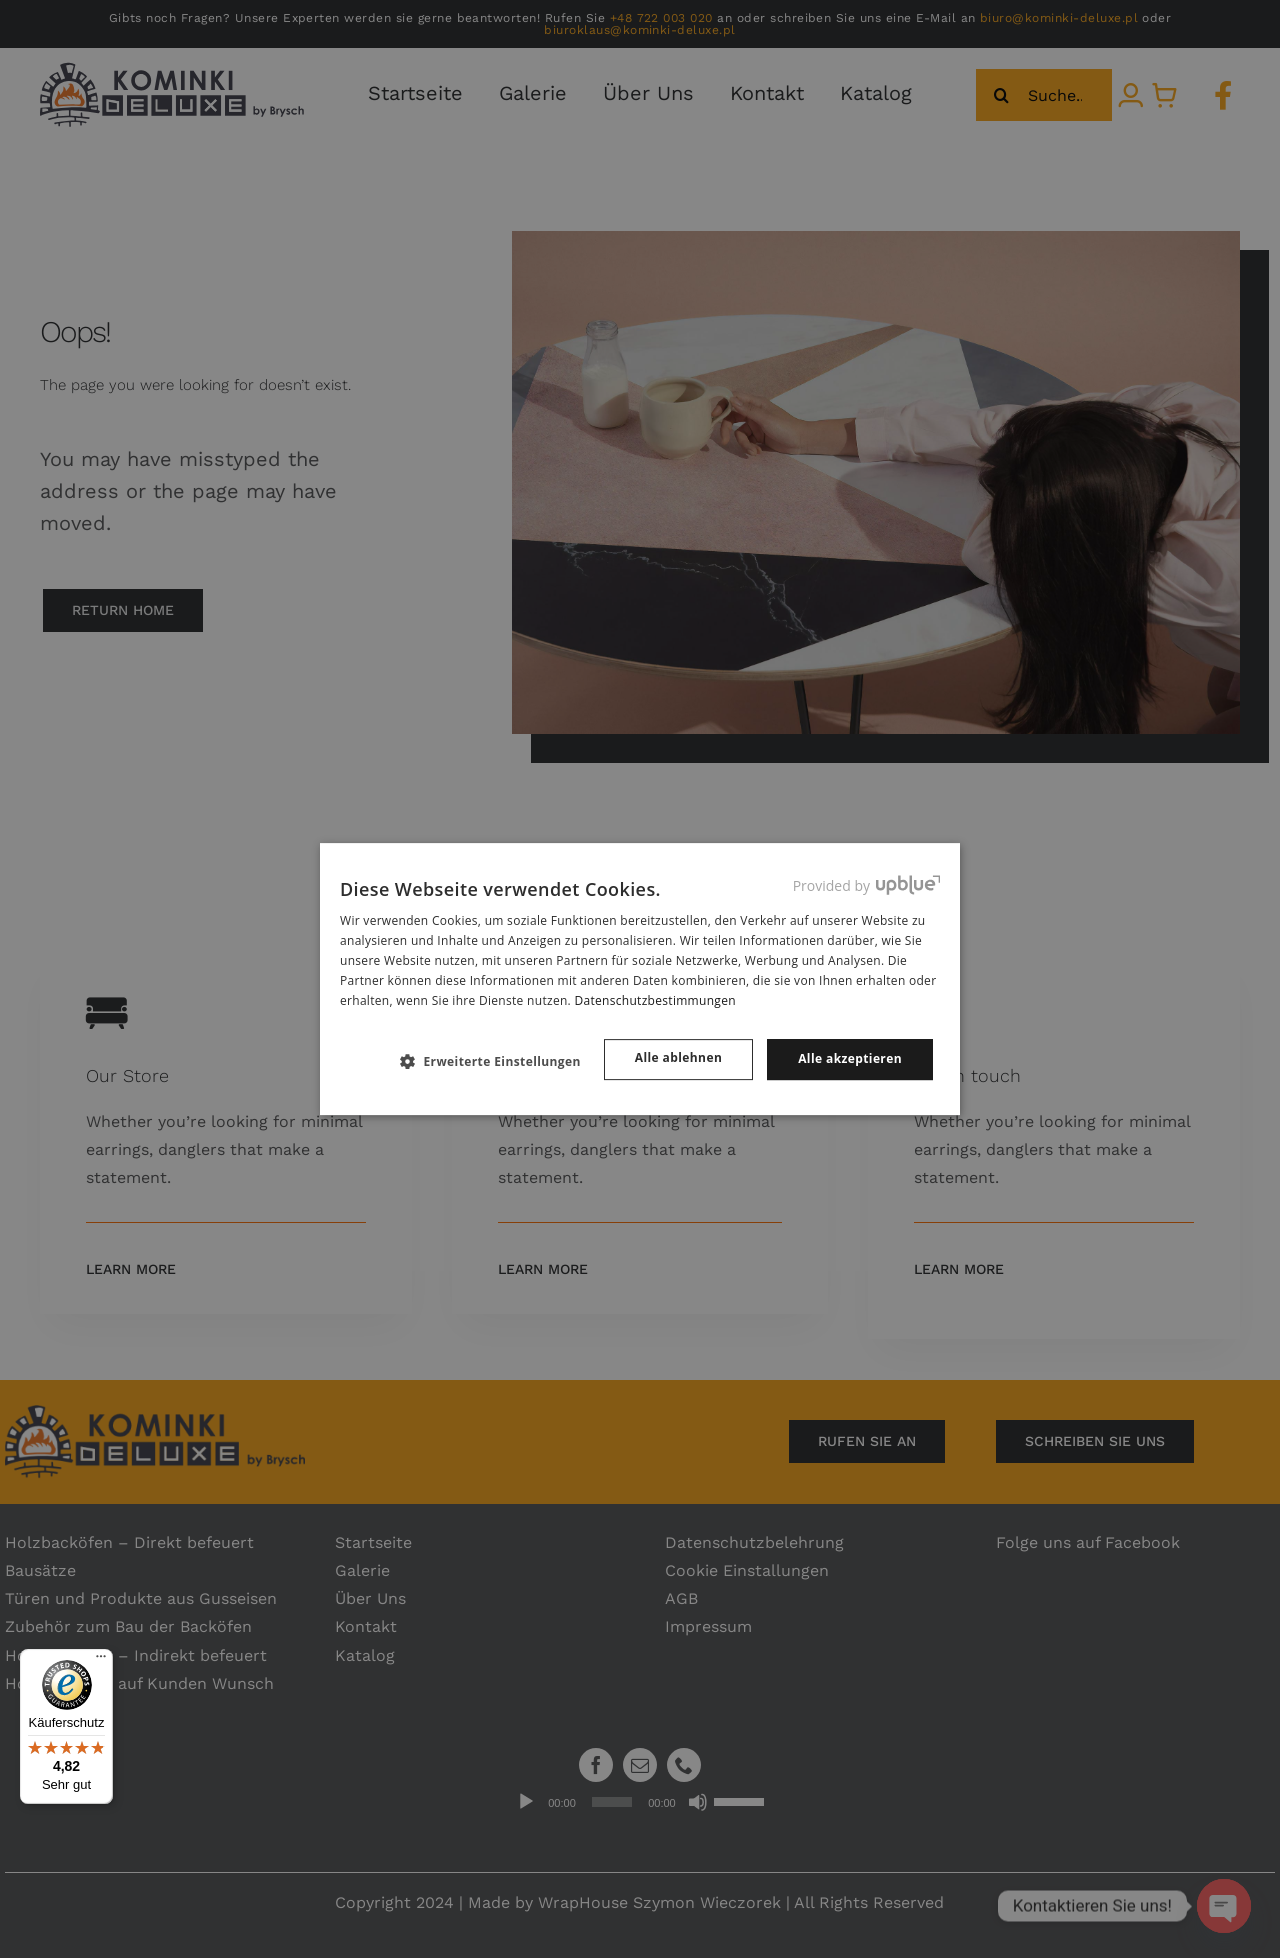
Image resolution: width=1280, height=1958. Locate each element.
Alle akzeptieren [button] (850, 1058)
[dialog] (640, 979)
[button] (498, 1061)
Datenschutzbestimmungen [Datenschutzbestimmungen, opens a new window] (654, 1000)
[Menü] (101, 1661)
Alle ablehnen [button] (678, 1057)
